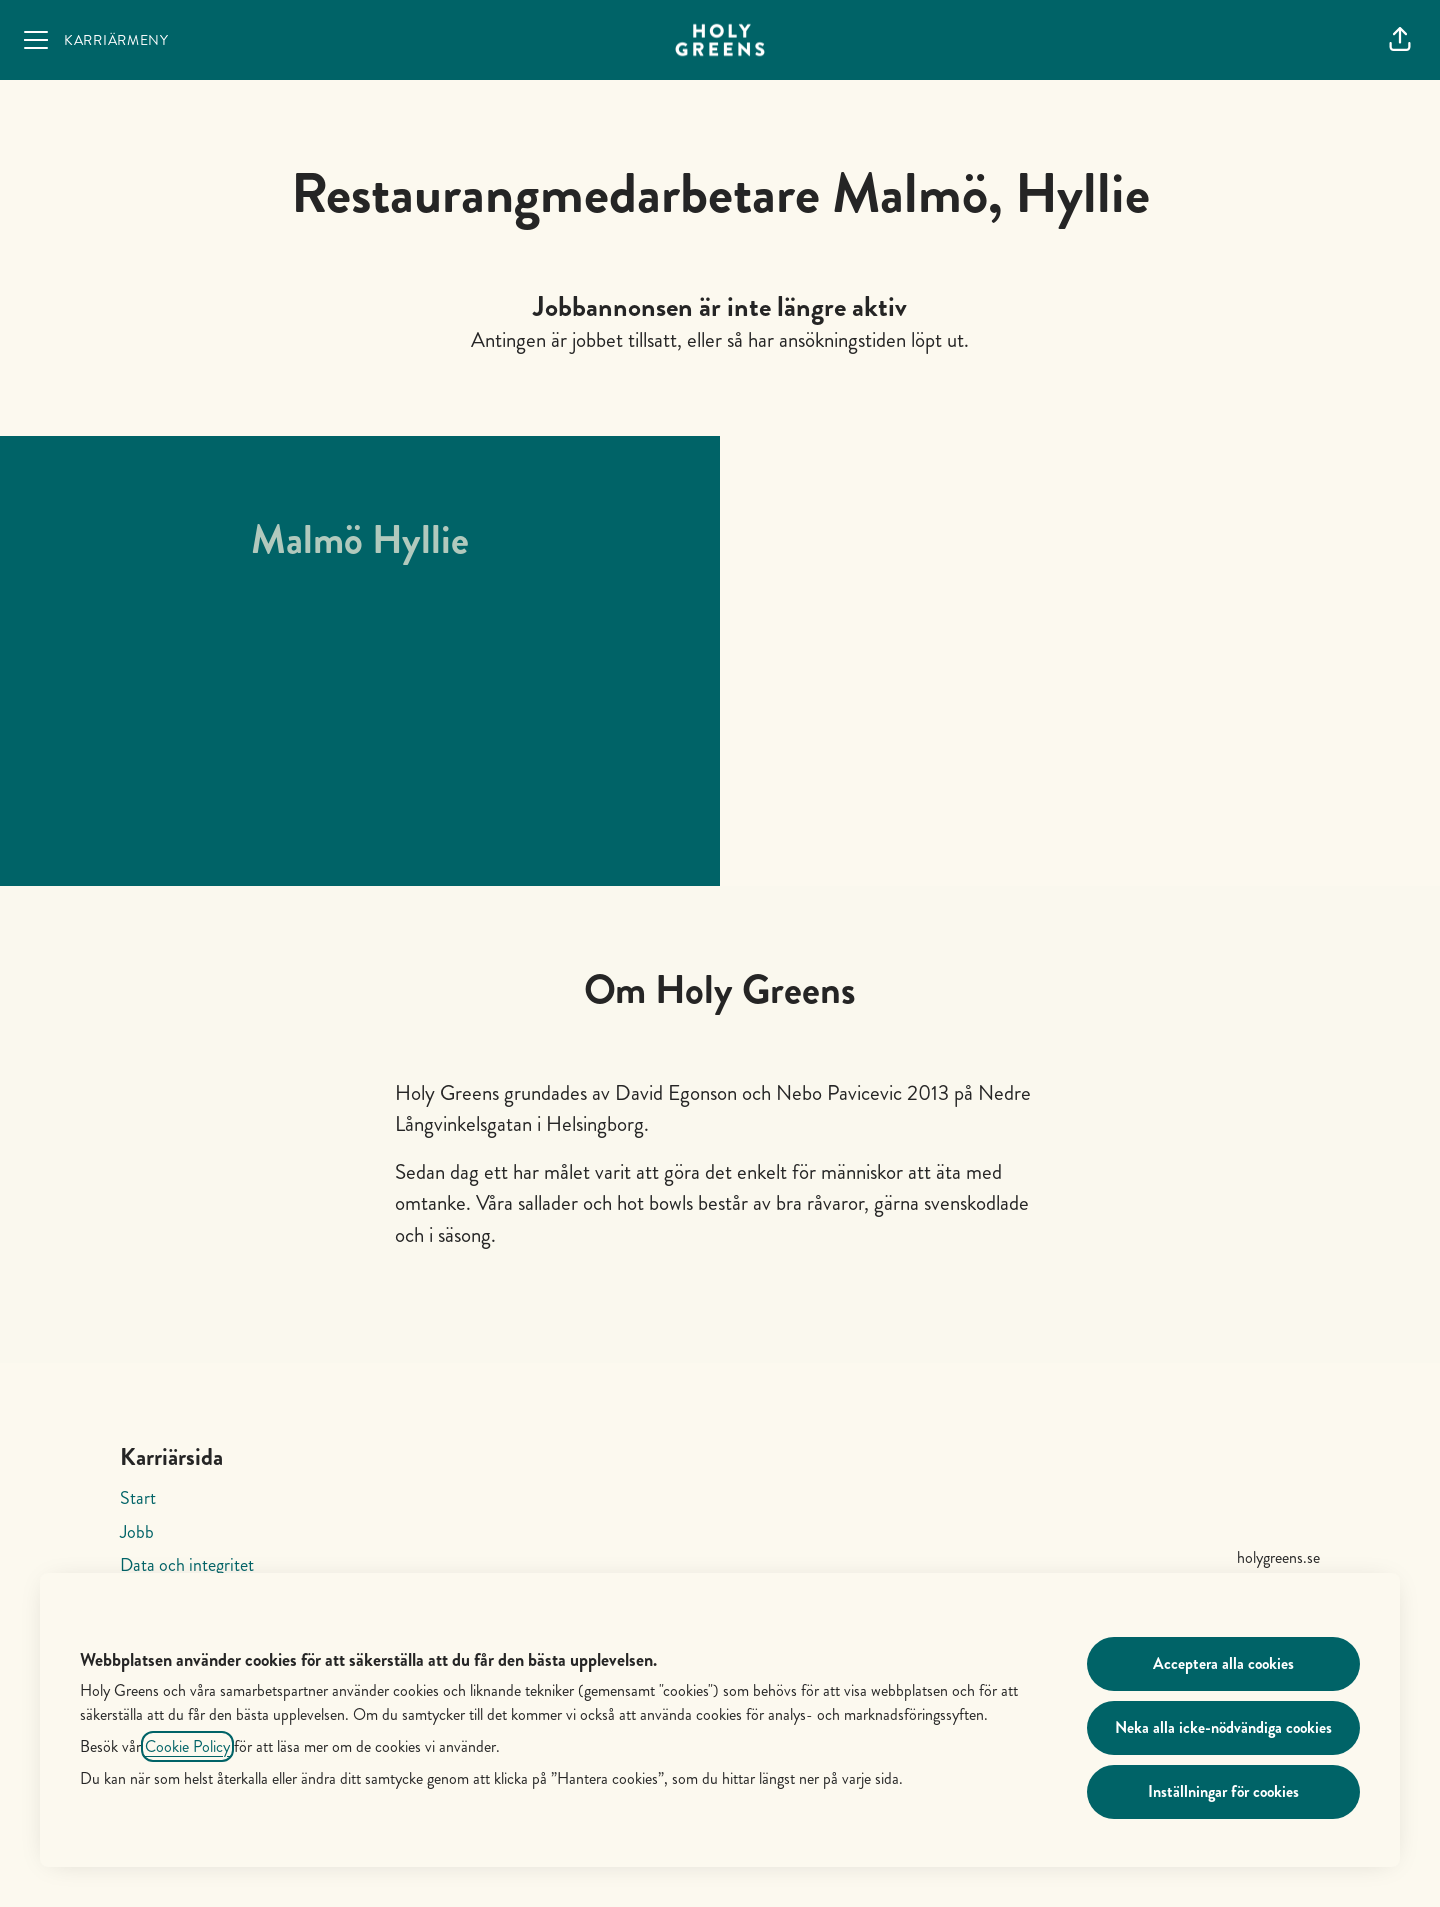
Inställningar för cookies (1223, 1791)
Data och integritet (187, 1565)
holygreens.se (1278, 1557)
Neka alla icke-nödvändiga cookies (1223, 1727)
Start (138, 1498)
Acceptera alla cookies (1223, 1663)
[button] (1400, 40)
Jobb (137, 1532)
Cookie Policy (187, 1746)
